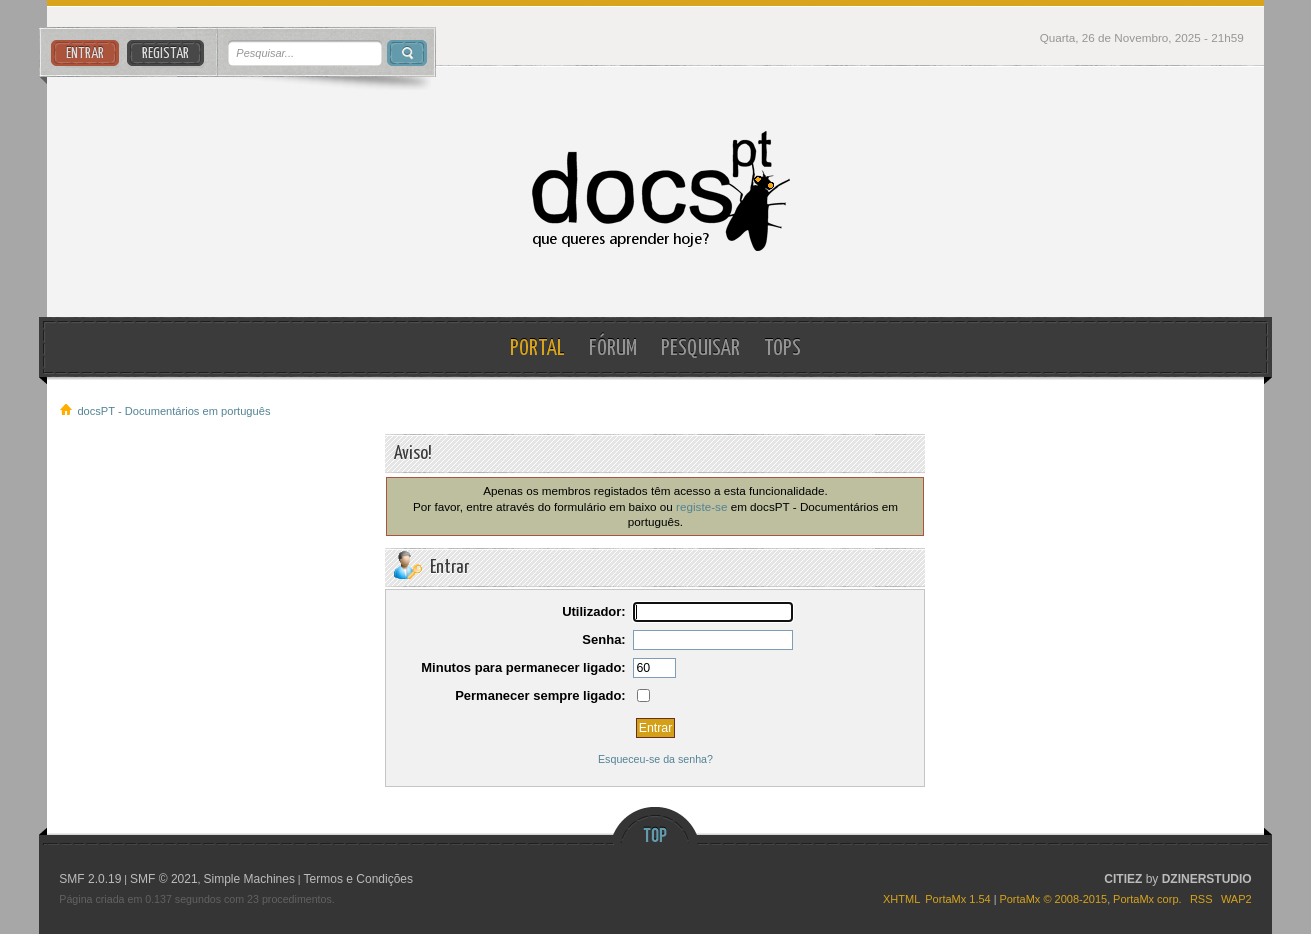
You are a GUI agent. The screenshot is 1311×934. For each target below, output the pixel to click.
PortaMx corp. (1147, 899)
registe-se (701, 506)
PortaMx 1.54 (957, 899)
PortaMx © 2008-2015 (1053, 899)
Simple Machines (249, 879)
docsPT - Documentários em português (655, 191)
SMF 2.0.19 (90, 879)
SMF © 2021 (164, 879)
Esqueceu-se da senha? (655, 759)
